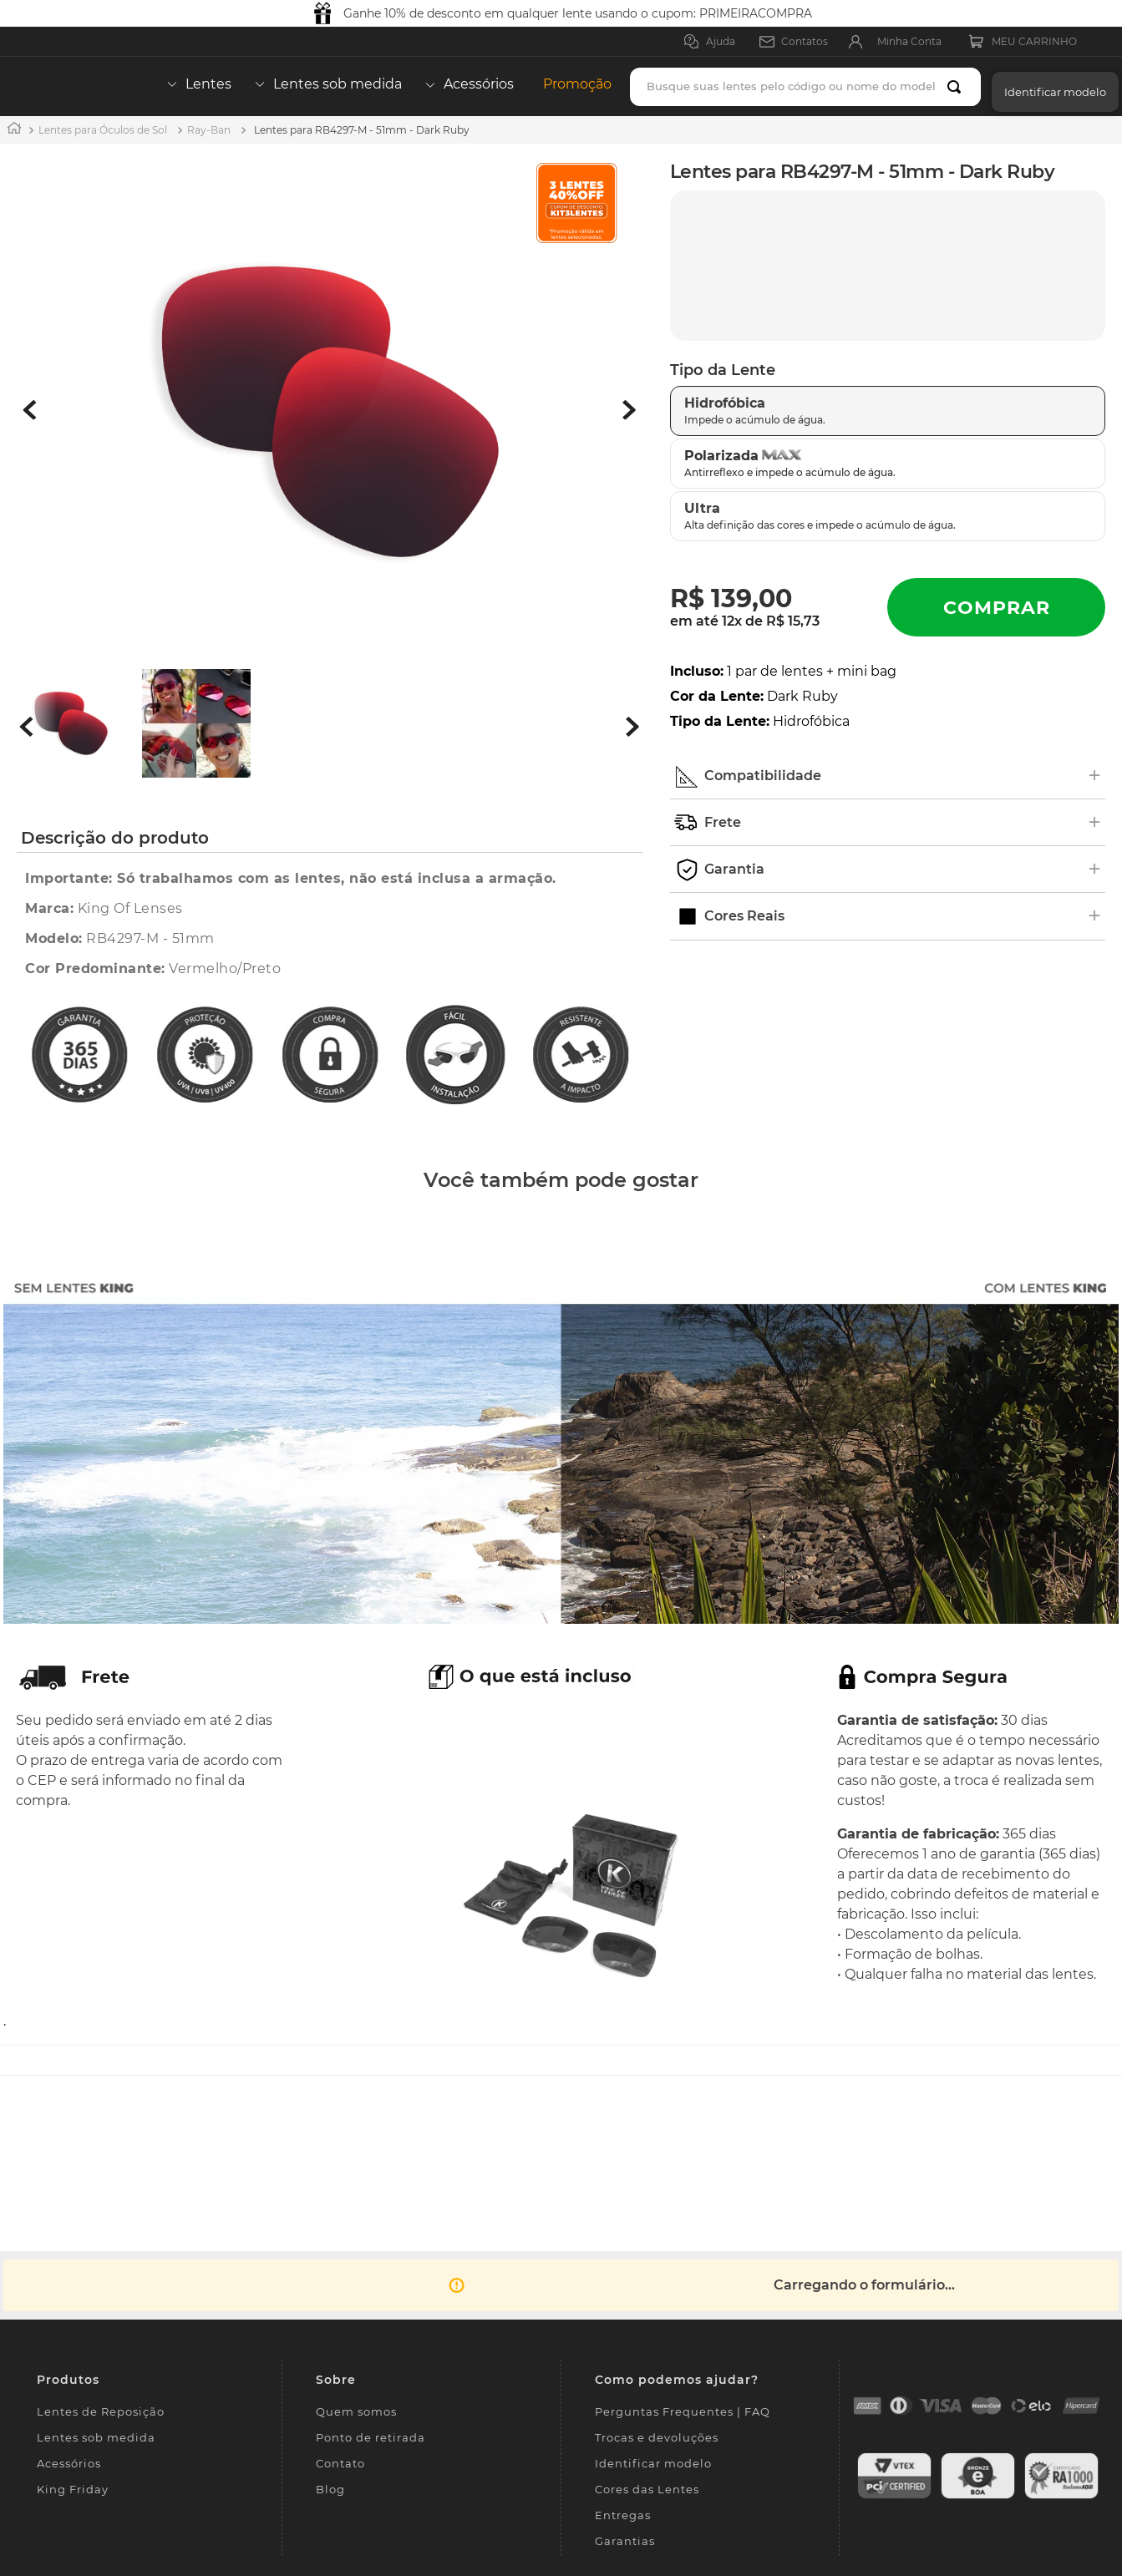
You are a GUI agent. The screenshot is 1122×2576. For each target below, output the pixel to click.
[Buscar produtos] (957, 87)
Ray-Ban (209, 130)
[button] (1051, 86)
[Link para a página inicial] (14, 130)
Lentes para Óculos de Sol (102, 130)
